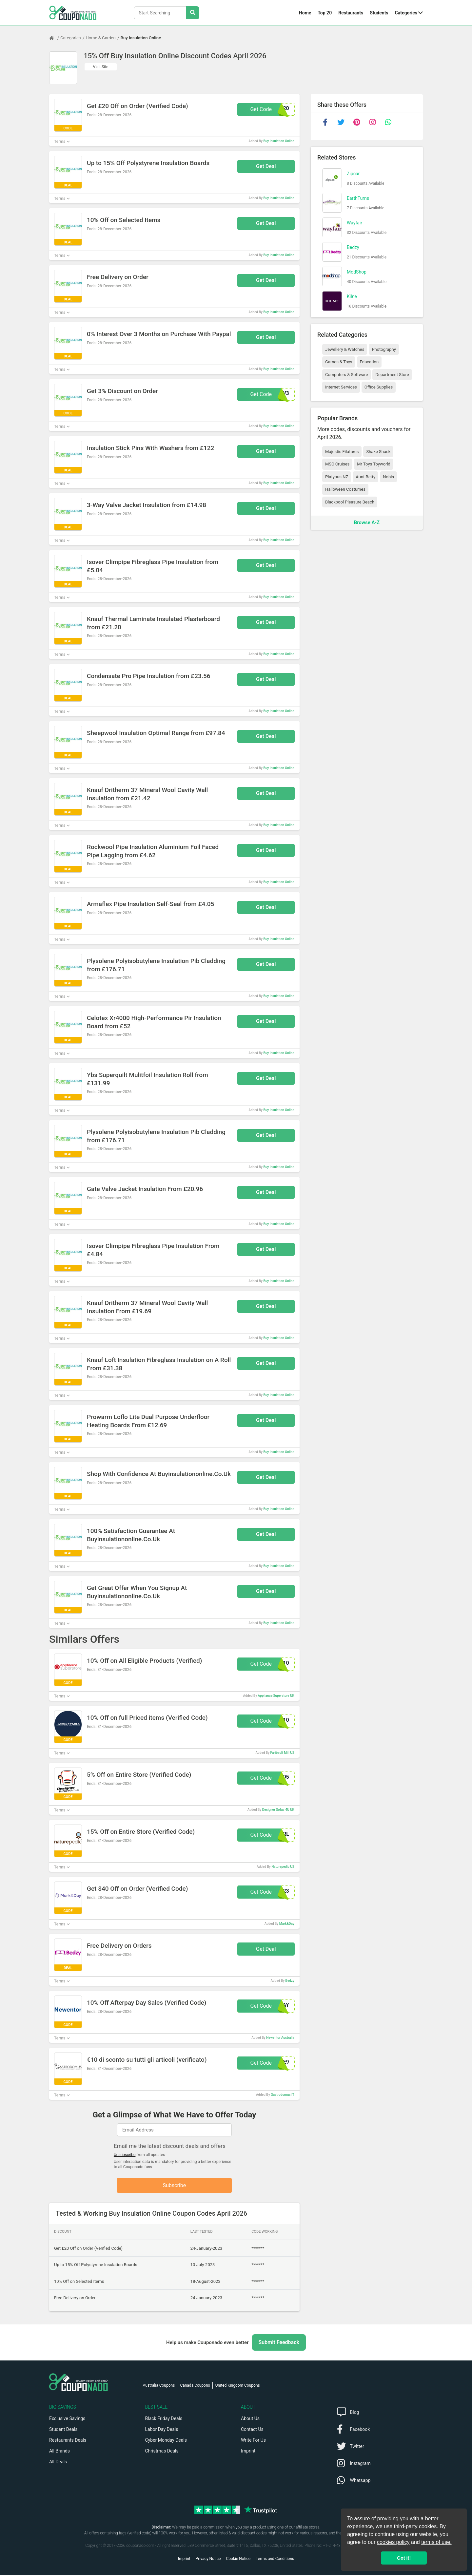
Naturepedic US (282, 1866)
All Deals (58, 2462)
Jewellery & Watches (344, 349)
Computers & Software (346, 374)
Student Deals (63, 2430)
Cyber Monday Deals (166, 2441)
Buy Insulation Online (141, 37)
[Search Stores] (192, 12)
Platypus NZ (336, 476)
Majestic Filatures (342, 451)
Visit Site (100, 67)
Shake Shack (378, 451)
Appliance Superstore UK (276, 1695)
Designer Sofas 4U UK (278, 1809)
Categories (406, 12)
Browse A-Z (367, 522)
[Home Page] (54, 38)
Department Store (392, 374)
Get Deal (266, 166)
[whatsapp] (388, 122)
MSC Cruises (337, 464)
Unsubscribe (125, 2154)
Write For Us (253, 2441)
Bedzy (289, 1980)
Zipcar (353, 173)
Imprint (248, 2451)
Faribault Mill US (282, 1752)
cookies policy (393, 2542)
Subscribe (174, 2186)
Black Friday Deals (164, 2419)
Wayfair (354, 222)
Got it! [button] (404, 2558)
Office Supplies (378, 387)
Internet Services (341, 387)
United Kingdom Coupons (237, 2386)
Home (305, 12)
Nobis (388, 476)
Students (379, 12)
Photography (384, 349)
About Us (250, 2419)
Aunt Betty (365, 476)
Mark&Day (286, 1923)
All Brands (59, 2451)
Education (369, 361)
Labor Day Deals (161, 2430)
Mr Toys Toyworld (373, 464)
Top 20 (325, 12)
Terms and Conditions (275, 2559)
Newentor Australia (280, 2037)
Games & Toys (338, 361)
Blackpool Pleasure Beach (349, 502)
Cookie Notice (238, 2559)
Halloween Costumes (345, 489)
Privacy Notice (208, 2559)
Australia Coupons (159, 2386)
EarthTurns (358, 198)
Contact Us (252, 2430)
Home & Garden (101, 37)
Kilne (352, 296)
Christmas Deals (162, 2451)
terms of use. (436, 2542)
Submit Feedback (279, 2343)
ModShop (356, 272)
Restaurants (350, 12)
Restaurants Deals (67, 2441)
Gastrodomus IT (282, 2094)
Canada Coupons (195, 2386)
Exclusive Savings (67, 2419)
